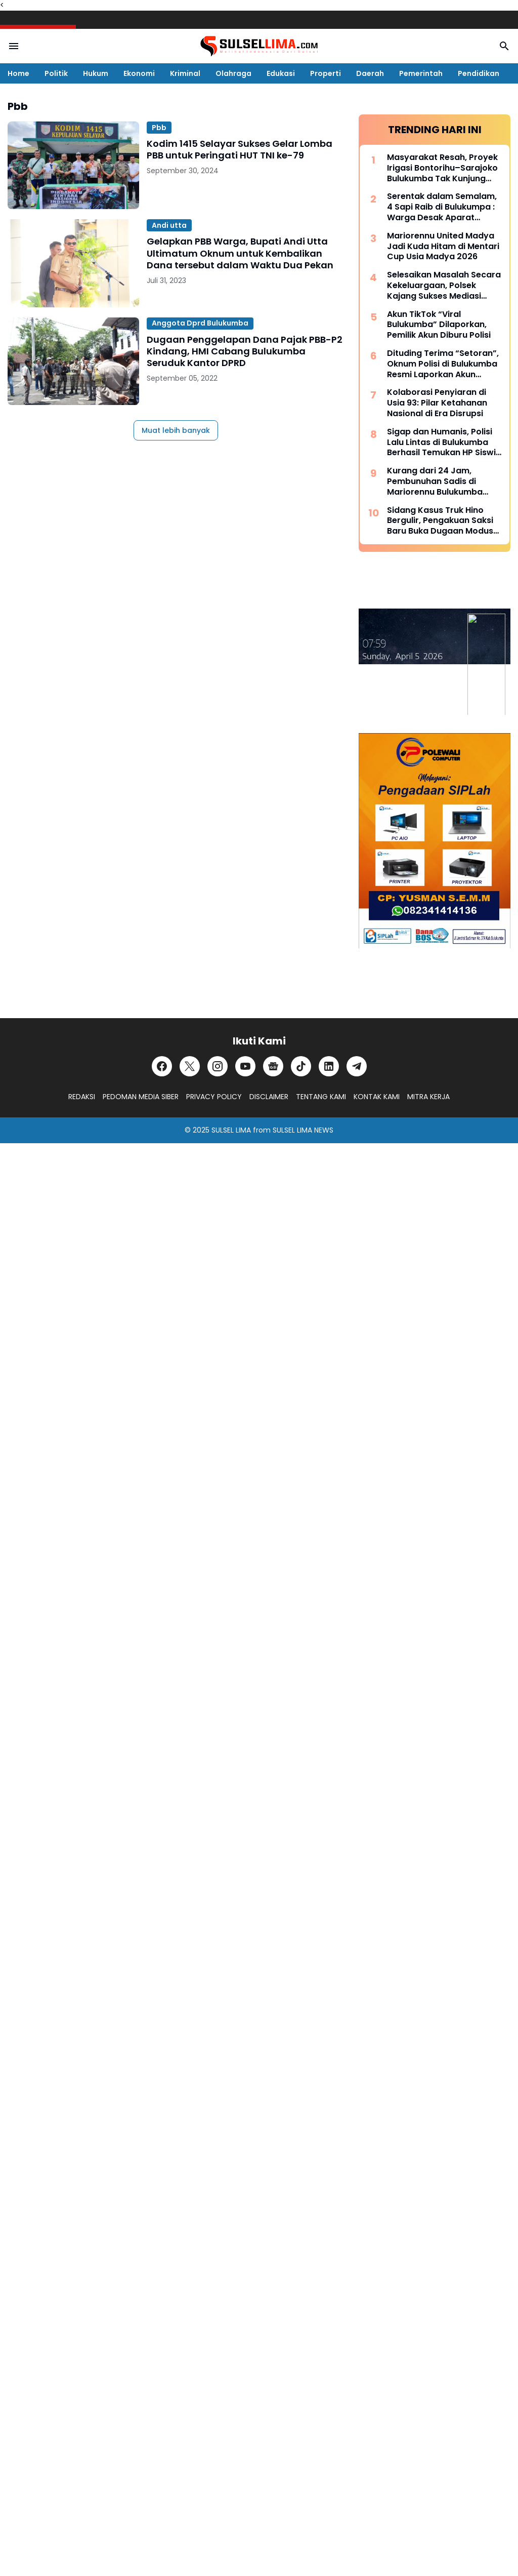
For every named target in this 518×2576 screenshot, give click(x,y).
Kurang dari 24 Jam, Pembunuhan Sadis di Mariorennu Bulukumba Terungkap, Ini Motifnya (436, 481)
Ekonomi (139, 73)
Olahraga (233, 73)
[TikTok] (301, 1066)
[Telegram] (357, 1066)
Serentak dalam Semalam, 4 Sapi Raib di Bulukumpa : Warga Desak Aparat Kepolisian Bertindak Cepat (443, 207)
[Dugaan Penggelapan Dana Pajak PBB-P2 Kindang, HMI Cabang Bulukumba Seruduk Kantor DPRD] (73, 361)
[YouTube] (245, 1066)
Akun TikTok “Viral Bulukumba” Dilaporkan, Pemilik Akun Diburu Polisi (439, 325)
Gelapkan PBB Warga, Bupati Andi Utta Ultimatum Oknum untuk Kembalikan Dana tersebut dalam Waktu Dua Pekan (240, 253)
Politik (56, 73)
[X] (190, 1066)
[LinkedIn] (329, 1066)
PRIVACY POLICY (214, 1097)
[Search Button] (504, 46)
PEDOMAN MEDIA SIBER (141, 1097)
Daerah (370, 73)
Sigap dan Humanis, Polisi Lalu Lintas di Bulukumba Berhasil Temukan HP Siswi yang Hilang (441, 442)
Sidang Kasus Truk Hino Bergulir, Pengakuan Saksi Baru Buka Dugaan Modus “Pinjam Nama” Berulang (440, 521)
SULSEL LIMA (231, 1130)
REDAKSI (81, 1097)
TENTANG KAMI (321, 1097)
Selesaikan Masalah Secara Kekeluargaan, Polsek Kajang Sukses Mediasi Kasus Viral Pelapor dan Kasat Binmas (444, 285)
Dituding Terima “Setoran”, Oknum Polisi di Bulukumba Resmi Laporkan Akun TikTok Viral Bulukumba (443, 364)
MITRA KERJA (428, 1097)
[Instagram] (217, 1066)
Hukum (95, 73)
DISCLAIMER (268, 1097)
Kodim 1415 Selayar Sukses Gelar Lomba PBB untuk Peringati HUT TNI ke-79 (239, 150)
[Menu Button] (14, 46)
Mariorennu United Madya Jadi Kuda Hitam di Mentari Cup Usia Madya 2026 (443, 246)
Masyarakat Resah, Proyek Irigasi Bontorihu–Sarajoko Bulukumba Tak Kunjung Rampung (442, 168)
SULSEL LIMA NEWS (303, 1130)
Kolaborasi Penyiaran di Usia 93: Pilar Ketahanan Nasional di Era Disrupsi (437, 403)
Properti (325, 73)
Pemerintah (421, 73)
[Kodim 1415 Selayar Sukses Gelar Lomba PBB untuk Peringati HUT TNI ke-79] (73, 165)
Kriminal (185, 73)
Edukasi (281, 73)
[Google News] (273, 1066)
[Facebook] (162, 1066)
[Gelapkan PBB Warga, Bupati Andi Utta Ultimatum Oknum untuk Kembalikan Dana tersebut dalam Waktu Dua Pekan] (73, 263)
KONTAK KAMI (377, 1097)
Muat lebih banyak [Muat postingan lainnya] (176, 430)
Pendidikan (478, 73)
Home (18, 73)
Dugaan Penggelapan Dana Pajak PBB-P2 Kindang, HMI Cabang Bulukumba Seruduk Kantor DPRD (244, 351)
